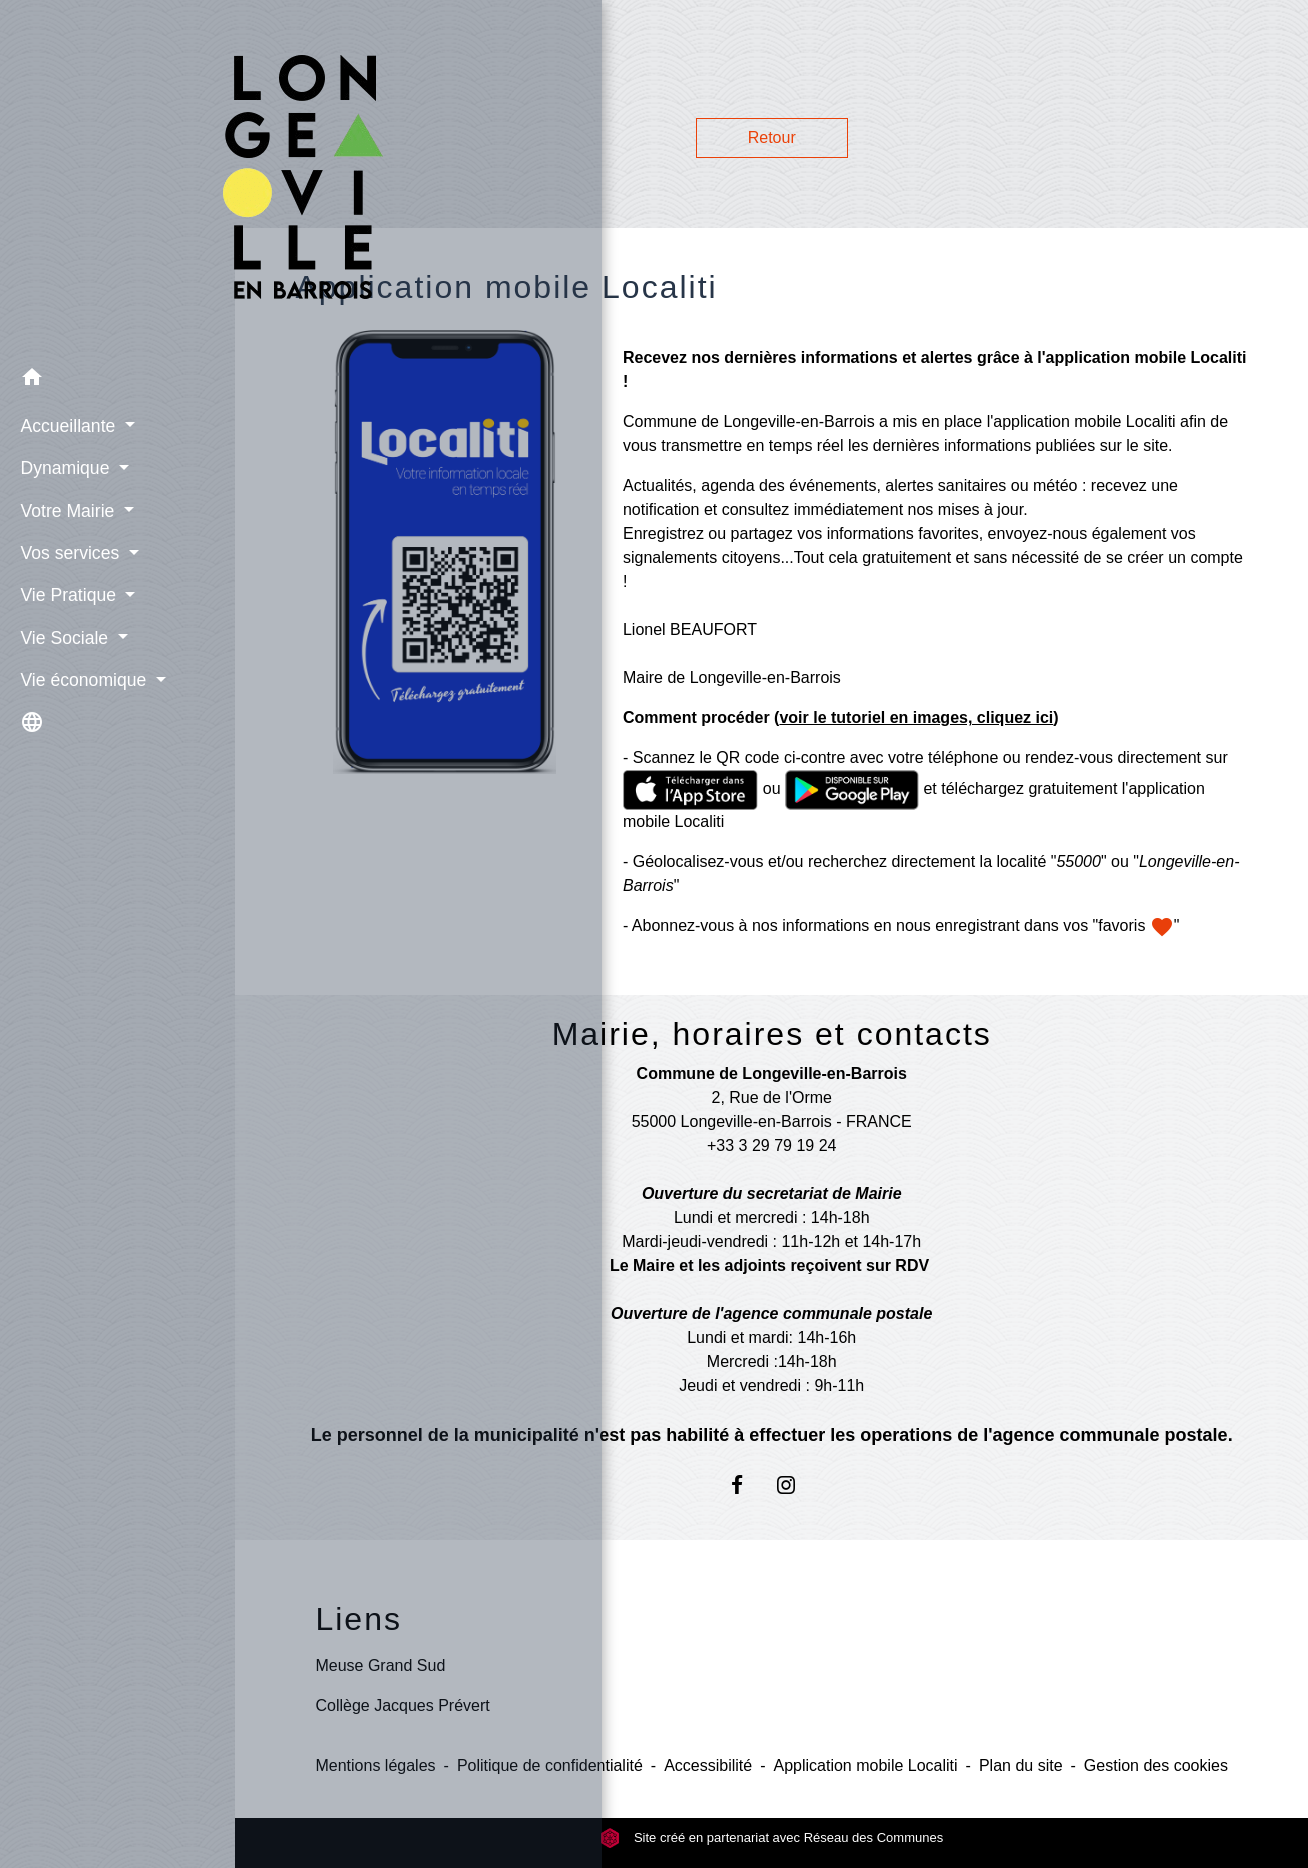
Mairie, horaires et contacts (772, 1034)
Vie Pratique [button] (65, 593)
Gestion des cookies (1156, 1765)
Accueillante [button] (65, 423)
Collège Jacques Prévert (402, 1705)
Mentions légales (375, 1765)
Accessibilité (708, 1765)
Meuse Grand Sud (380, 1665)
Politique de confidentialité (550, 1765)
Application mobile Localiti (865, 1765)
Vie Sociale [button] (61, 635)
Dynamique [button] (62, 466)
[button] (117, 378)
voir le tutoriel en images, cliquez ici (916, 717)
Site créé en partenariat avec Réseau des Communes (771, 1837)
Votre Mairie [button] (64, 508)
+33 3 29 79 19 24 (771, 1145)
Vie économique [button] (80, 677)
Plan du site (1021, 1765)
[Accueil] (118, 177)
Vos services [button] (67, 550)
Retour (772, 137)
